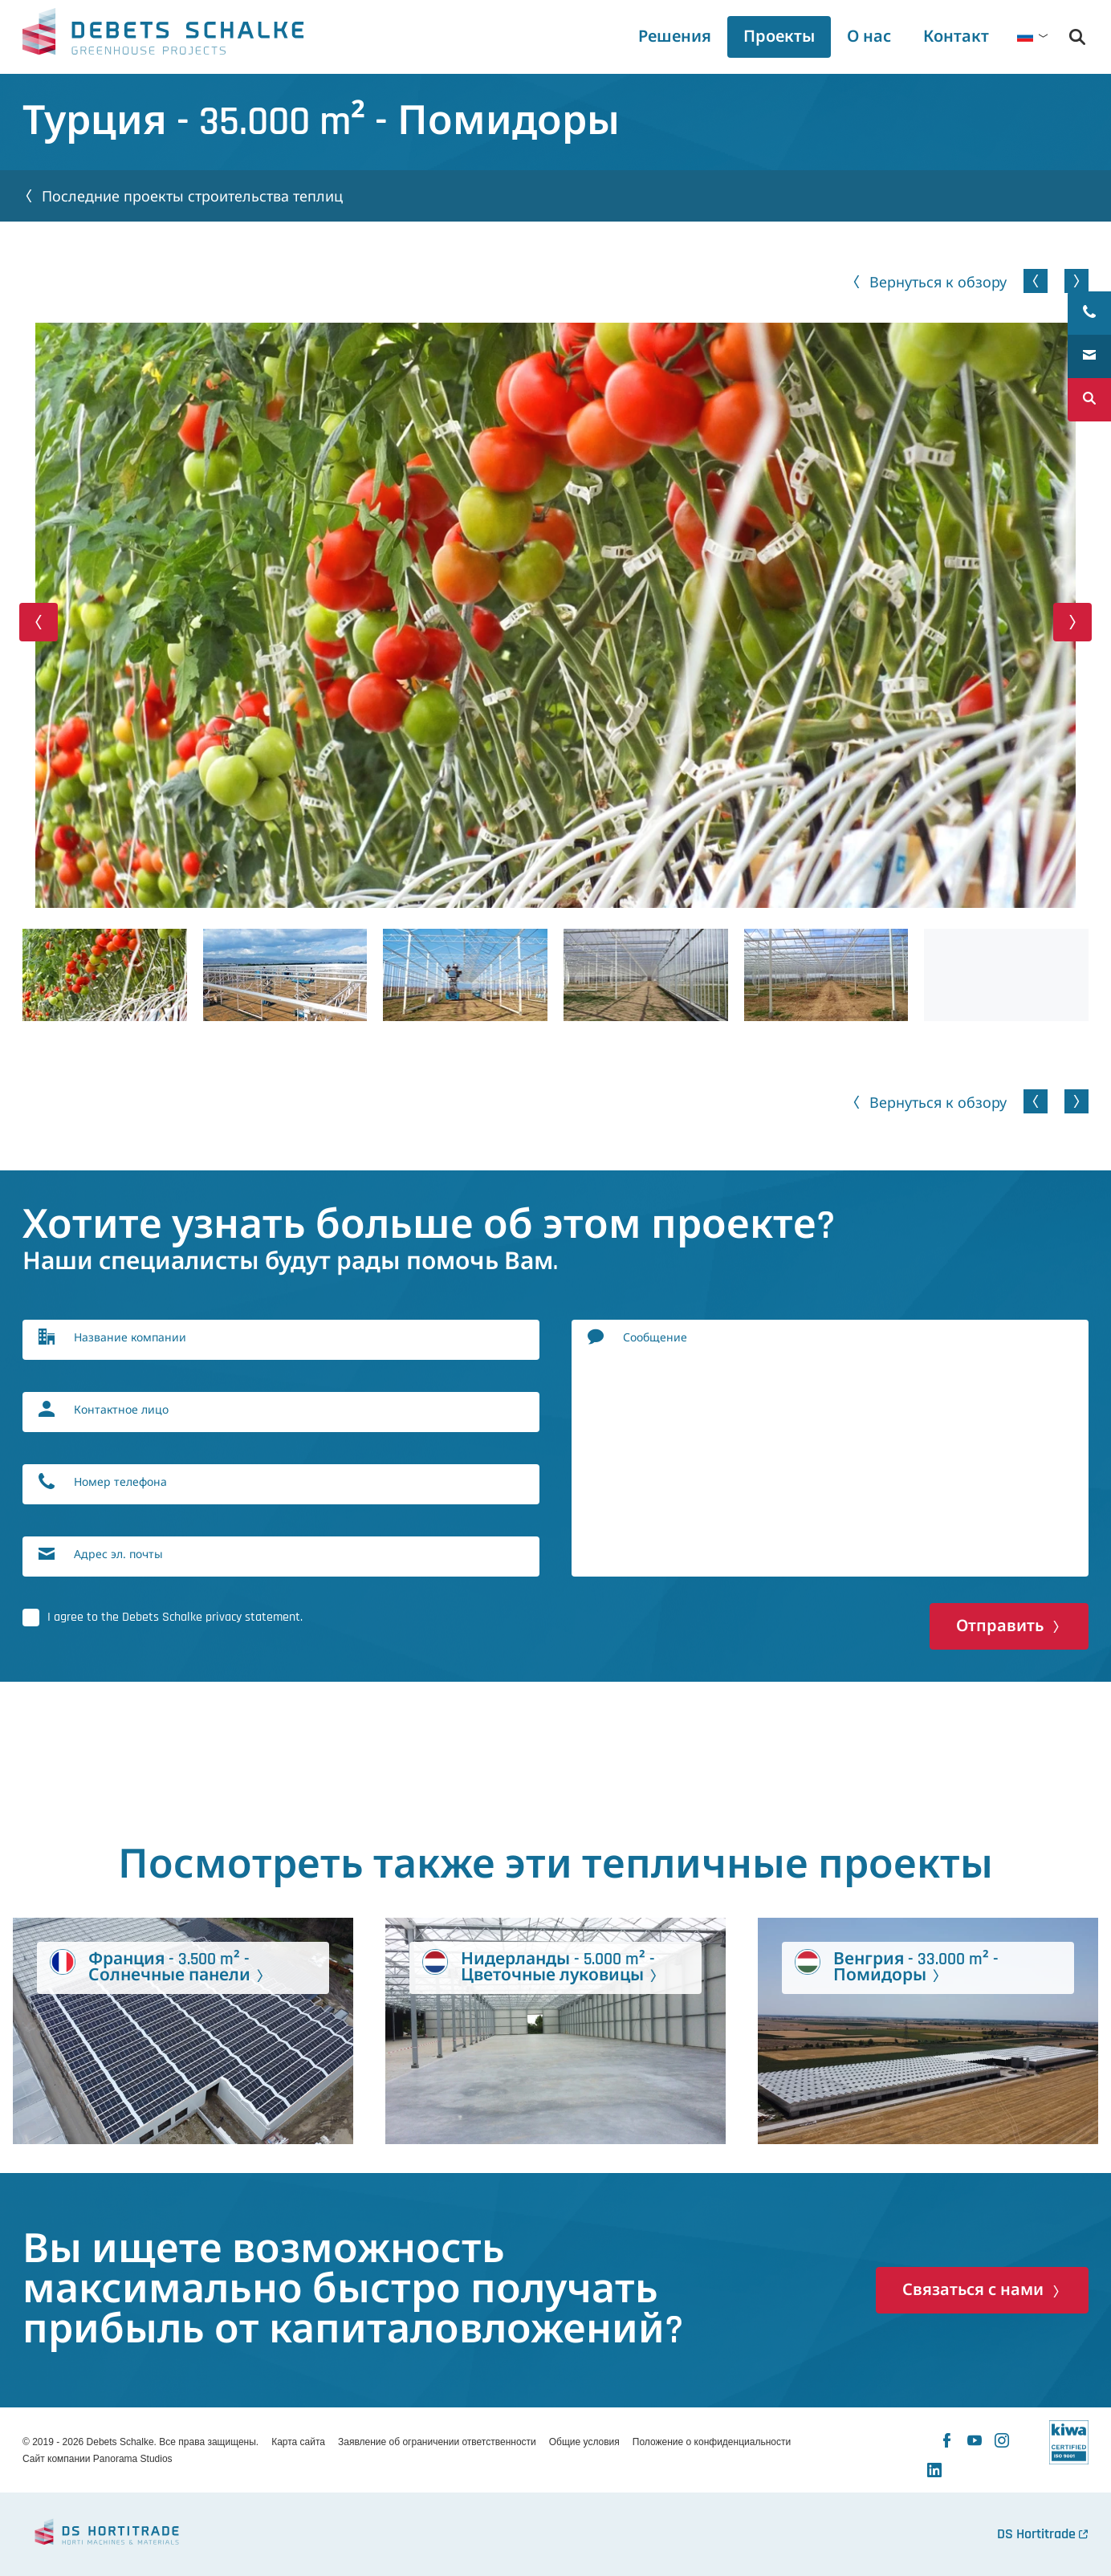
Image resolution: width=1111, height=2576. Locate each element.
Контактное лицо (121, 1409)
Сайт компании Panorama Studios (97, 2458)
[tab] (869, 37)
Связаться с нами (973, 2290)
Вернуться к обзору (938, 281)
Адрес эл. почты (118, 1553)
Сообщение (655, 1337)
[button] (38, 622)
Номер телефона (120, 1481)
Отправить (1000, 1626)
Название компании (130, 1337)
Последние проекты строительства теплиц (192, 196)
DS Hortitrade (1036, 2534)
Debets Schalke (162, 36)
